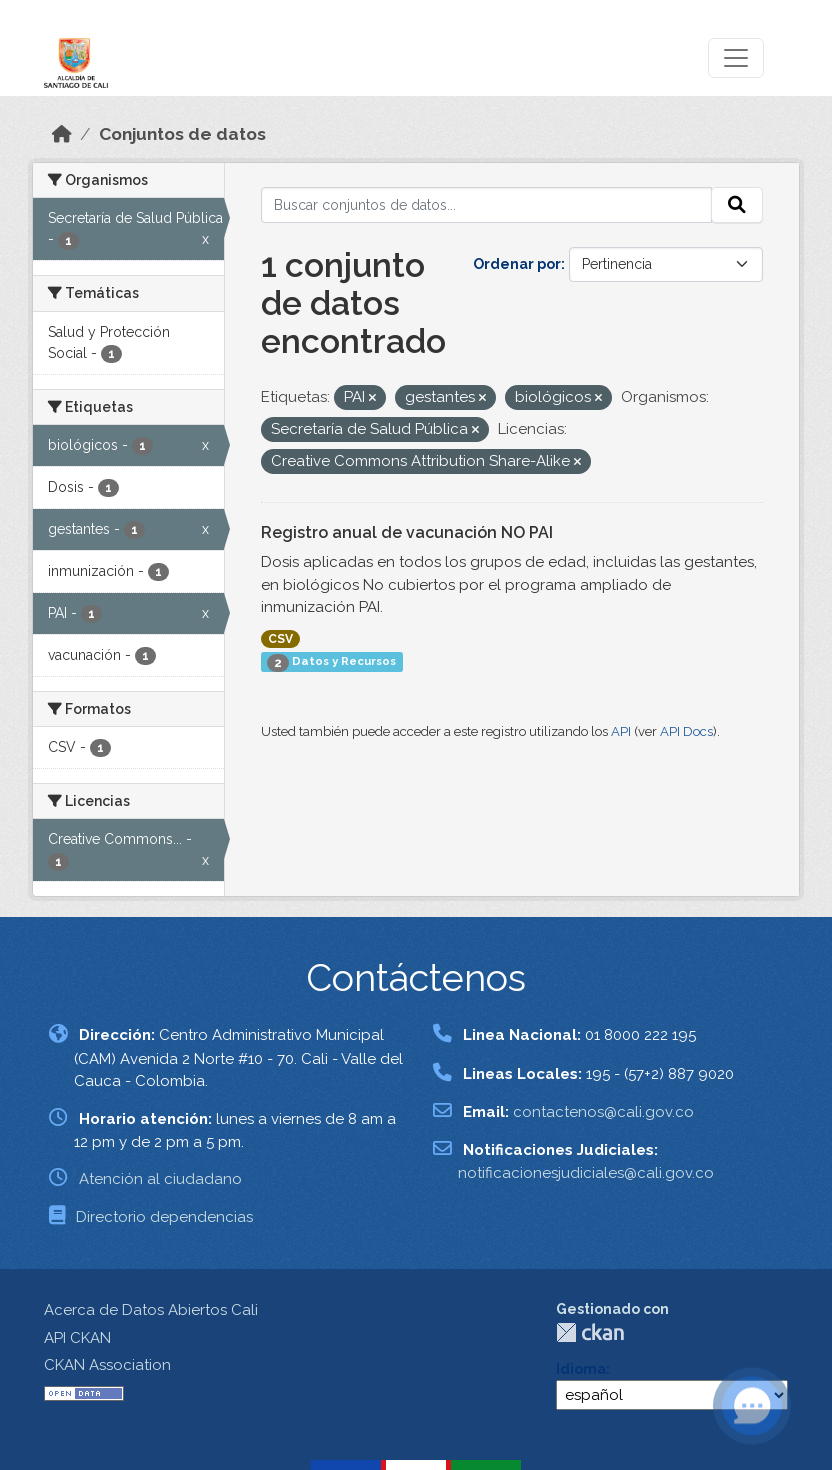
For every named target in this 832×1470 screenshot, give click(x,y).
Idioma (581, 1369)
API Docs (686, 731)
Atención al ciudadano (160, 1179)
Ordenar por (517, 264)
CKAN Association (107, 1365)
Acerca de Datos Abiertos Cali (151, 1310)
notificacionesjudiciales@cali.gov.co (586, 1173)
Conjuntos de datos (182, 134)
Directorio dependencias (164, 1217)
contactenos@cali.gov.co (603, 1112)
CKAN (590, 1332)
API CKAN (77, 1338)
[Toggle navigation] (736, 58)
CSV (280, 639)
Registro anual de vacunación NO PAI (407, 532)
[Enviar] (737, 205)
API (621, 731)
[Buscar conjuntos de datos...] (487, 205)
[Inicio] (62, 134)
